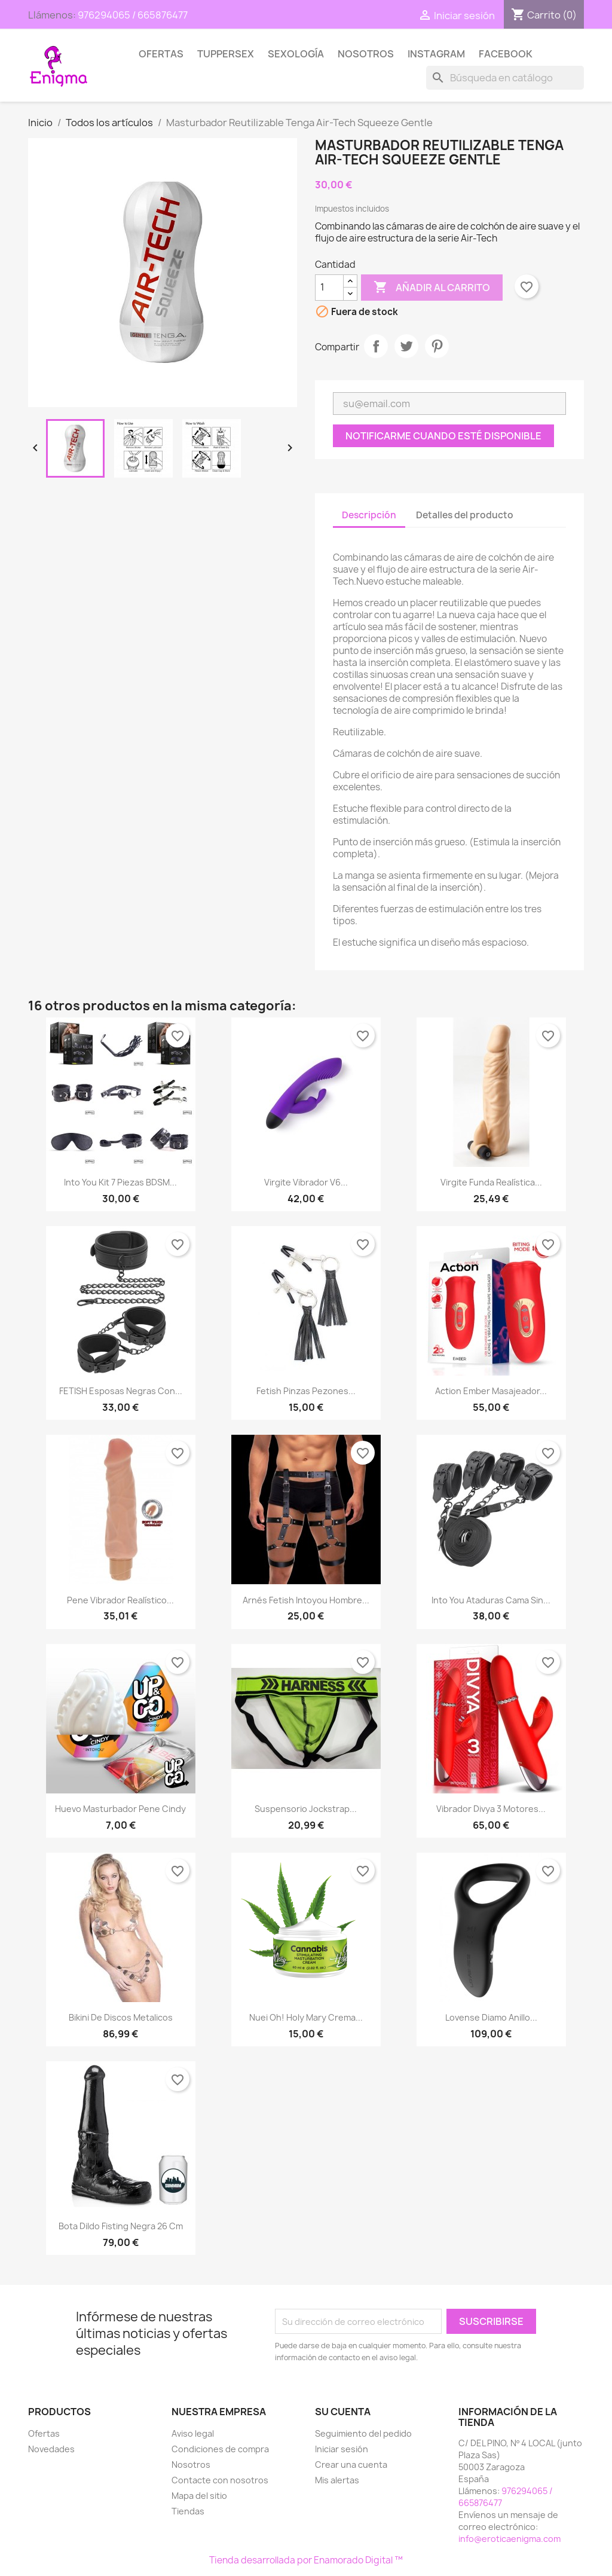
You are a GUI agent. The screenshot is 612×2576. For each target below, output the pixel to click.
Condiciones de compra (220, 2449)
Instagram (436, 53)
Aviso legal (193, 2433)
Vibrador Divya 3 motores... (491, 1808)
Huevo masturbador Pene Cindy (120, 1808)
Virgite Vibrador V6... (306, 1182)
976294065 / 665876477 (133, 15)
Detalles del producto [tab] (464, 515)
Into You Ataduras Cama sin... (491, 1600)
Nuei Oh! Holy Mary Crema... (306, 2017)
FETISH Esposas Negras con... (120, 1391)
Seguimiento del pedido (363, 2433)
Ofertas (161, 53)
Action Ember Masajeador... (491, 1391)
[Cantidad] (329, 287)
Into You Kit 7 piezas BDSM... (120, 1182)
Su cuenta (343, 2411)
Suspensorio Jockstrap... (306, 1808)
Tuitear (406, 346)
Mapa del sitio (199, 2495)
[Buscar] (505, 78)
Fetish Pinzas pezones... (306, 1391)
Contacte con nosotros (220, 2480)
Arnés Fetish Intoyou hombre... (306, 1600)
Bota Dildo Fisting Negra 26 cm (121, 2226)
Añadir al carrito (432, 287)
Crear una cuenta (351, 2464)
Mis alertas (337, 2480)
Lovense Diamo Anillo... (491, 2017)
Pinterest (437, 346)
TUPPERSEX (225, 53)
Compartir (376, 346)
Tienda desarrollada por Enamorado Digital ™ (306, 2560)
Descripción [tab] (369, 515)
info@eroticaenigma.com (509, 2538)
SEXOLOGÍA (296, 53)
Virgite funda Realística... (491, 1182)
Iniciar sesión (341, 2449)
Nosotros (366, 53)
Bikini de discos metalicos (121, 2017)
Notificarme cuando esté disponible (443, 435)
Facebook (506, 53)
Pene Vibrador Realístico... (120, 1600)
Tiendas (188, 2511)
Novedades (51, 2449)
